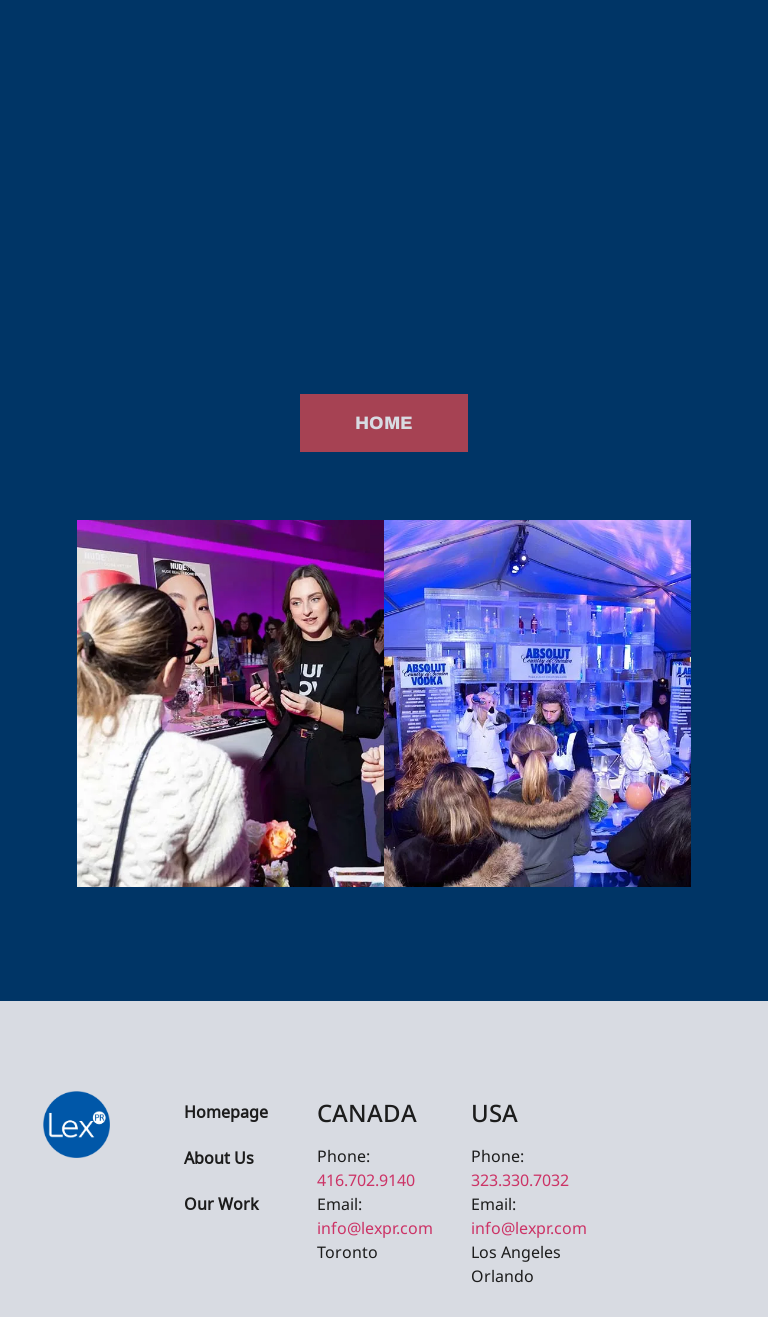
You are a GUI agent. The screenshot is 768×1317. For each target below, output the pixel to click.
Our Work (221, 1205)
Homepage (226, 1113)
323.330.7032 (520, 1180)
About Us (219, 1159)
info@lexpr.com (375, 1228)
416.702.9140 (366, 1180)
